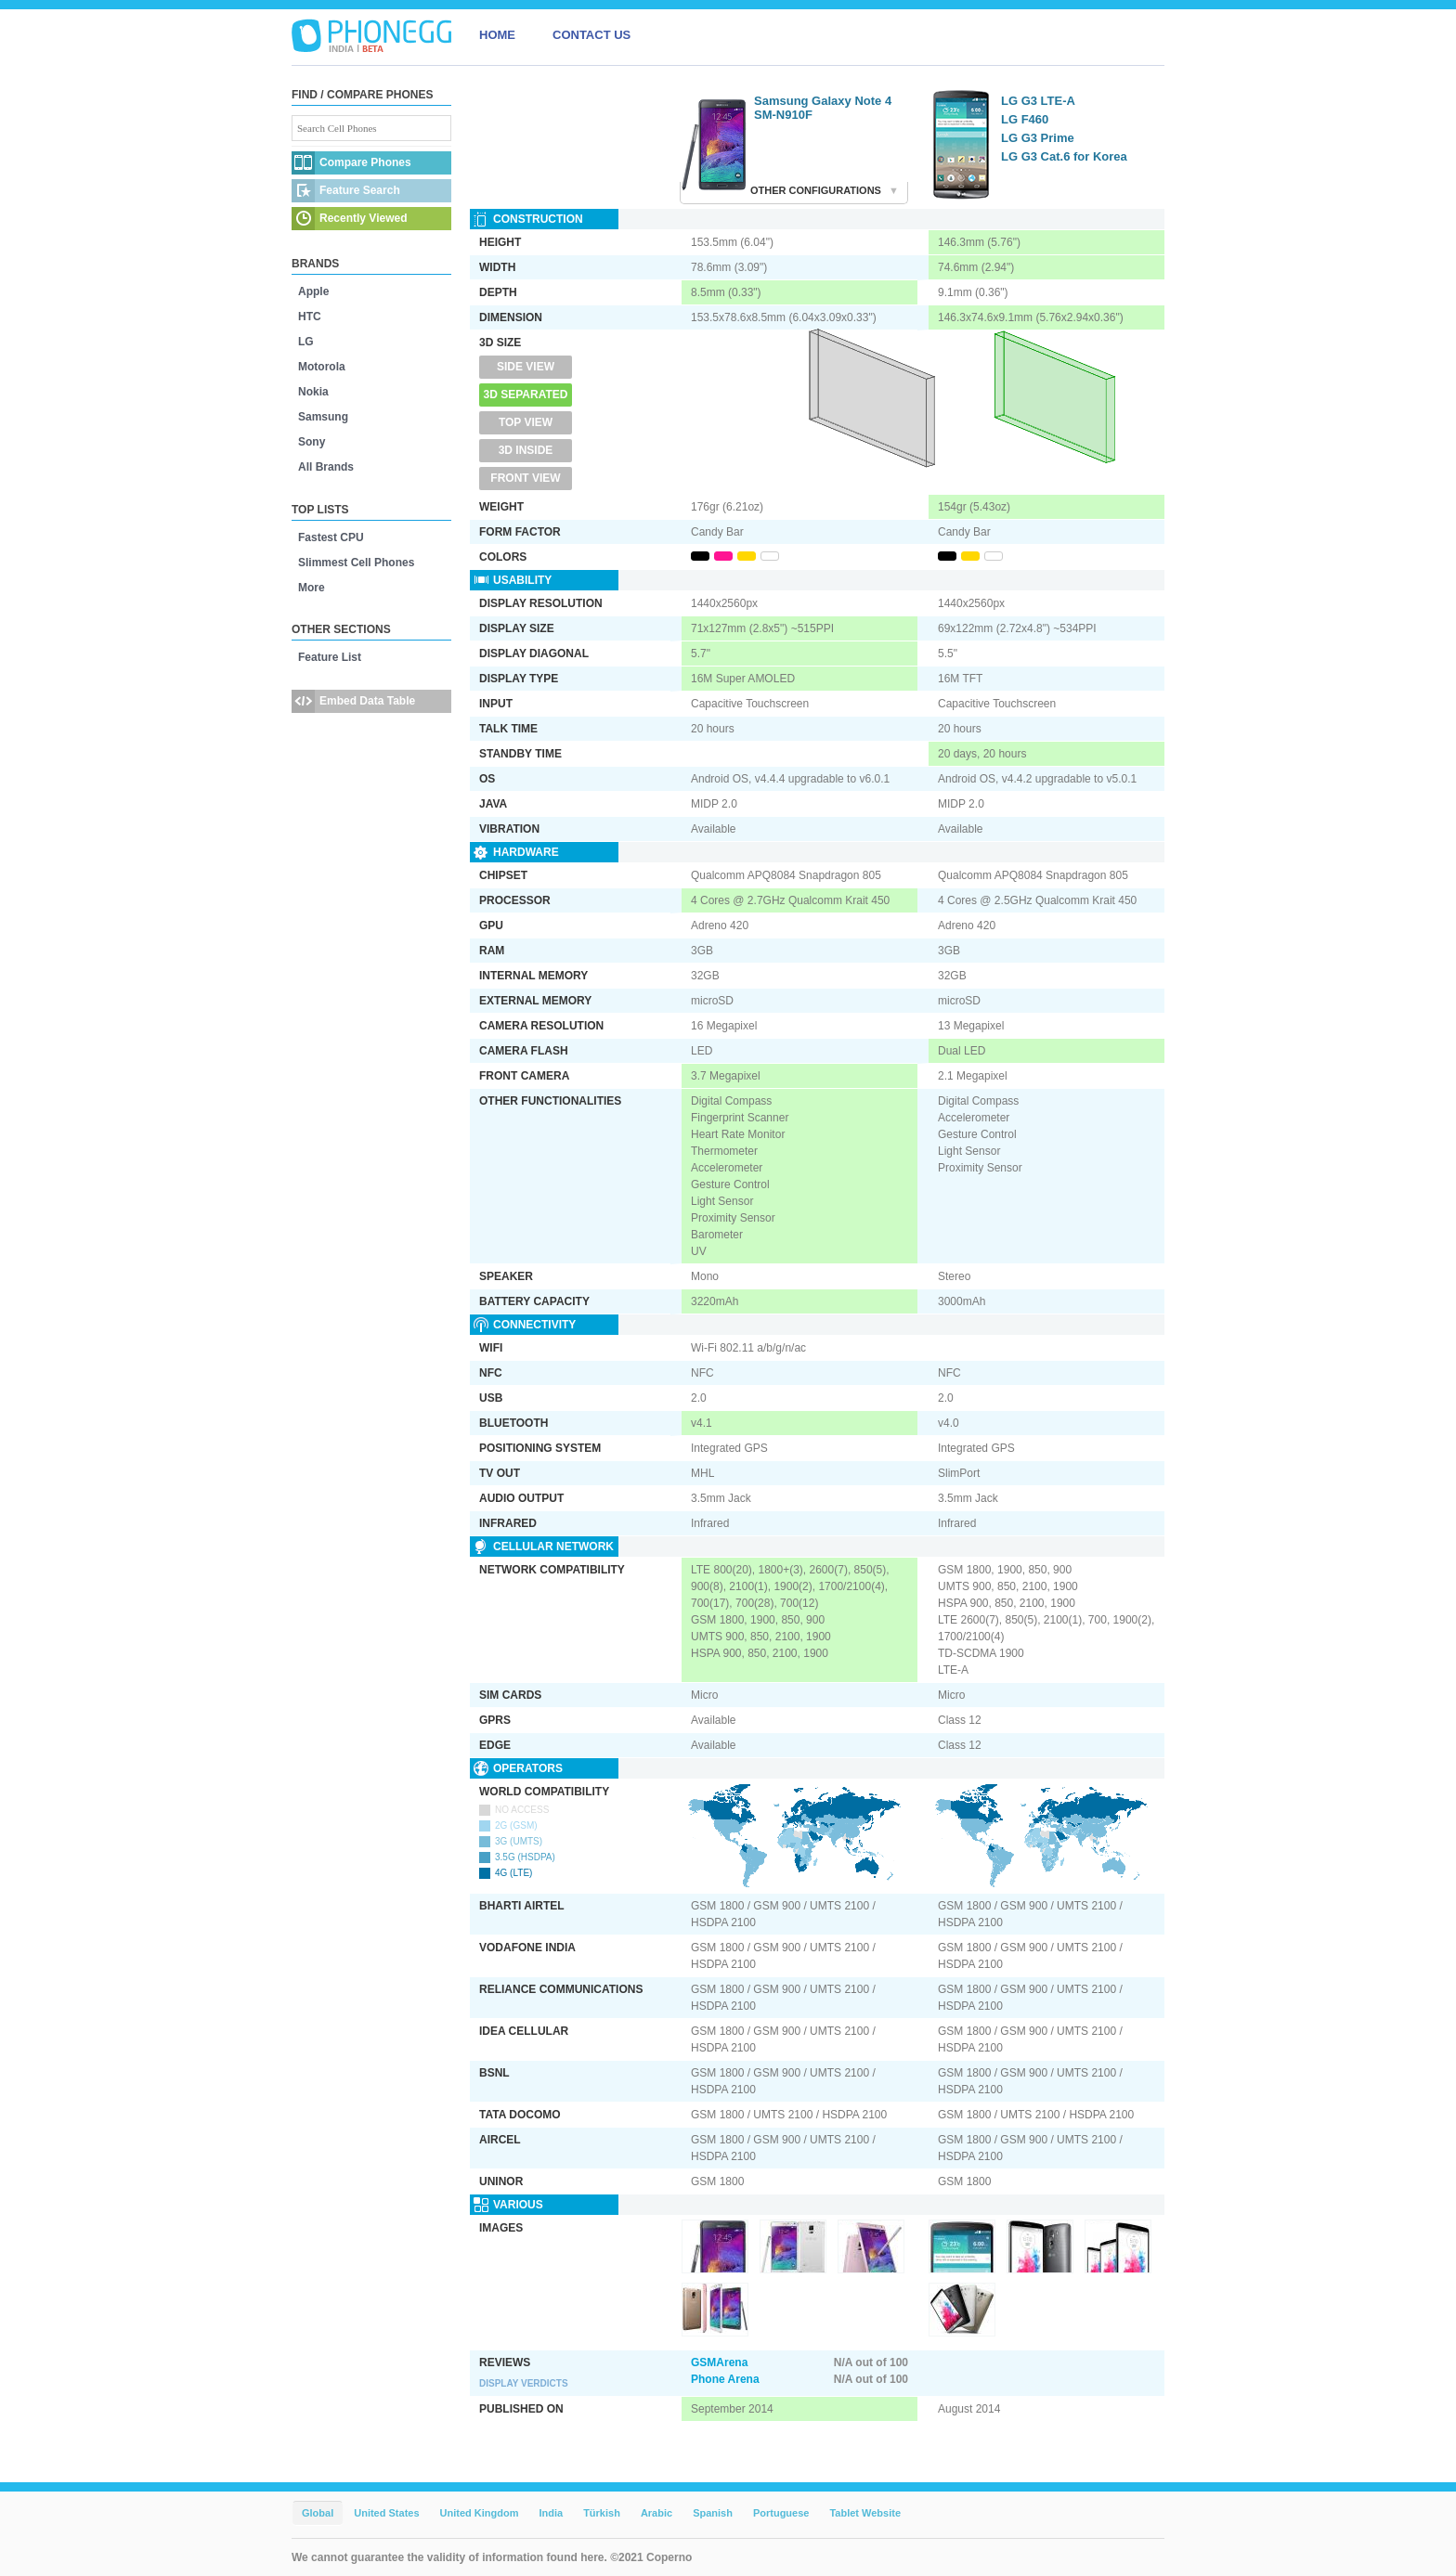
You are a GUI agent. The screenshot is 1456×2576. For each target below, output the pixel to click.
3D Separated (526, 394)
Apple (313, 291)
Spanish (713, 2512)
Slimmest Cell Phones (356, 562)
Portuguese (781, 2512)
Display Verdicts (523, 2383)
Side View (525, 366)
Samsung (323, 416)
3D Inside (526, 450)
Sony (311, 441)
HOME (497, 35)
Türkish (601, 2512)
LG (306, 341)
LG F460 (1024, 119)
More (311, 587)
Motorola (321, 366)
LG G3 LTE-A (1038, 101)
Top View (525, 422)
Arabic (656, 2512)
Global (317, 2512)
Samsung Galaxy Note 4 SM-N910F (822, 108)
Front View (525, 478)
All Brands (326, 466)
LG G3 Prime (1037, 138)
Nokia (313, 391)
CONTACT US (591, 35)
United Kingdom (479, 2512)
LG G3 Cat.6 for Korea (1064, 156)
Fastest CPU (331, 537)
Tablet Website (865, 2512)
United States (386, 2512)
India (551, 2512)
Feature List (329, 657)
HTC (309, 316)
